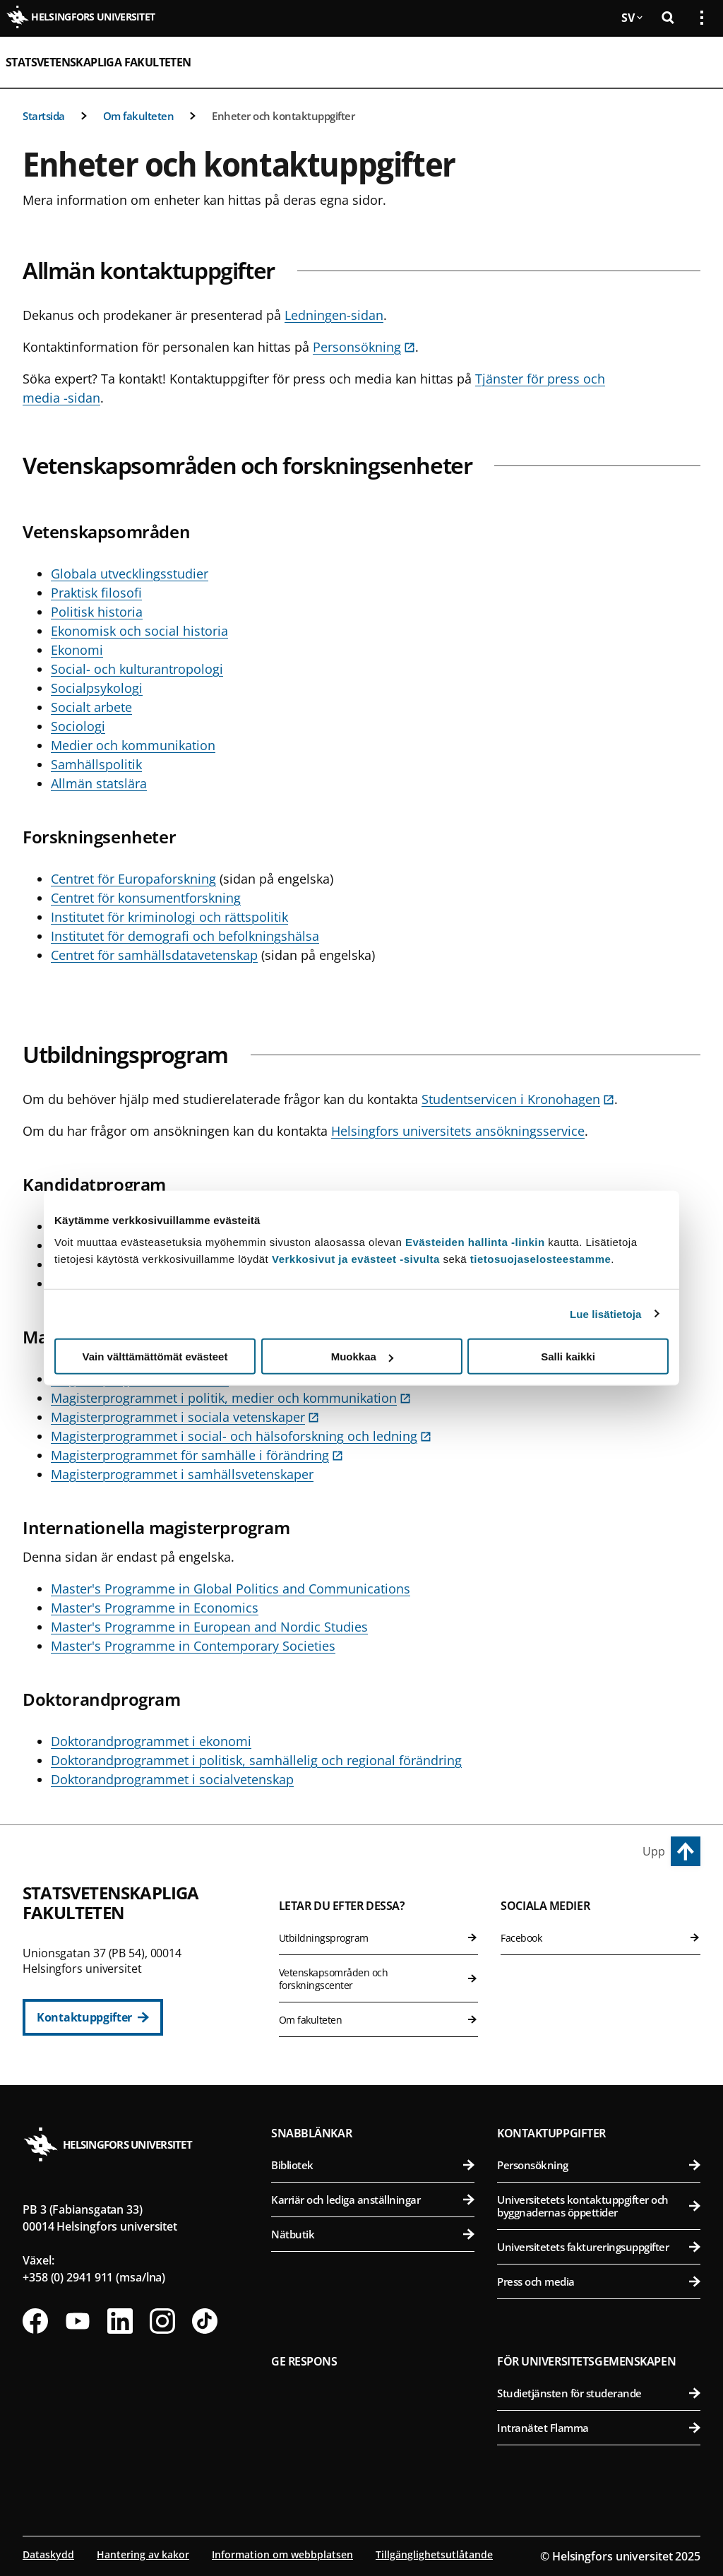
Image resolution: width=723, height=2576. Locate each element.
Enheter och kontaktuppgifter (283, 116)
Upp (654, 1851)
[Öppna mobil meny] (696, 62)
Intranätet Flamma (598, 2428)
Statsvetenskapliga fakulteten (98, 62)
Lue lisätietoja (606, 1313)
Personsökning (598, 2165)
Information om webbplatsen (282, 2554)
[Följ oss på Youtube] (77, 2321)
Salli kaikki (568, 1357)
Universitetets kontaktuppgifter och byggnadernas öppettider (598, 2205)
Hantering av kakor (143, 2554)
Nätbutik (372, 2234)
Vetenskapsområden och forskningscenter (379, 1979)
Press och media (598, 2281)
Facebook (600, 1938)
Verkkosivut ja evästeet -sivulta (356, 1259)
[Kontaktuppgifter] (93, 2017)
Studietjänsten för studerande (598, 2393)
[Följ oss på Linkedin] (120, 2321)
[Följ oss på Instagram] (162, 2321)
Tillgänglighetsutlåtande (434, 2554)
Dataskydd (48, 2554)
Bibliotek (372, 2165)
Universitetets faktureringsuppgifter (598, 2247)
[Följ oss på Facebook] (35, 2321)
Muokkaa (362, 1357)
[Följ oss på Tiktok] (204, 2321)
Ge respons (304, 2361)
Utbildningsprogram (379, 1938)
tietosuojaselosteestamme (540, 1259)
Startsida (44, 116)
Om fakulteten (138, 116)
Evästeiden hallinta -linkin (475, 1242)
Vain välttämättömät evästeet (155, 1357)
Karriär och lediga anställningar (372, 2199)
